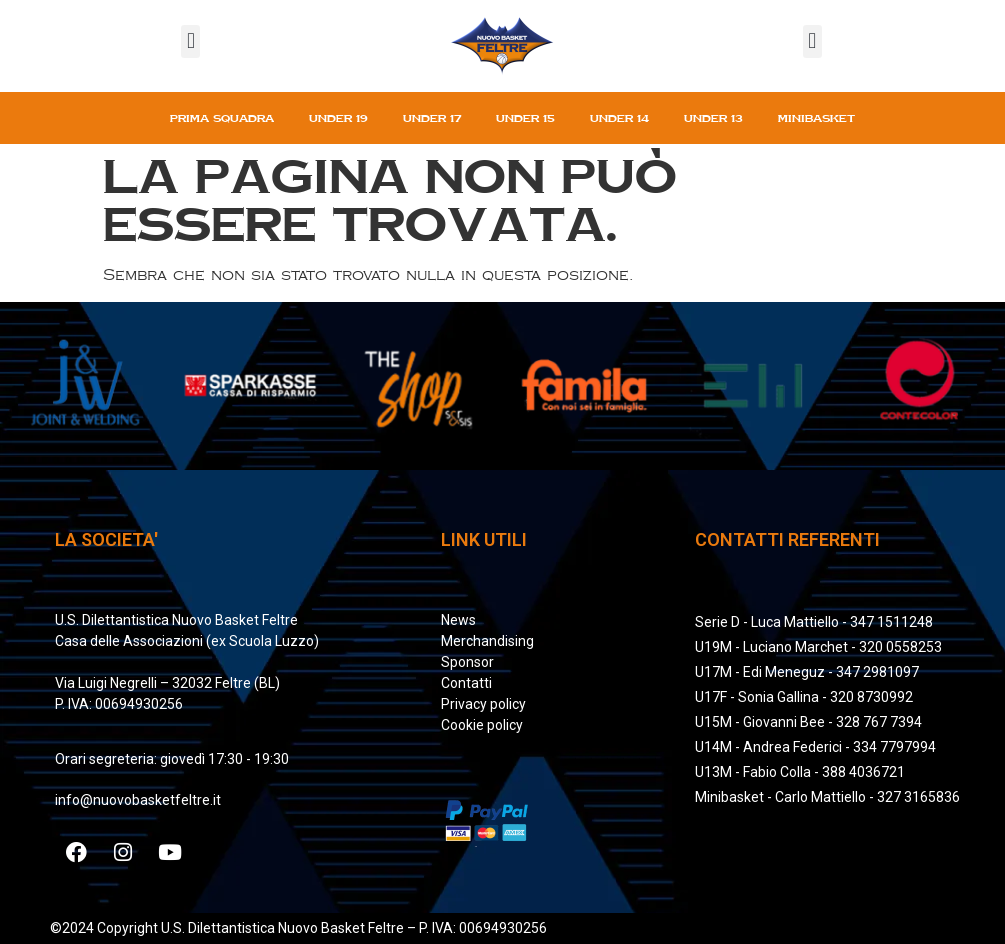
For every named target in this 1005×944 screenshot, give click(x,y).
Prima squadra (222, 118)
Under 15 (525, 118)
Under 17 (432, 118)
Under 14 (619, 118)
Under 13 (713, 118)
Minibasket (816, 118)
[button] (190, 41)
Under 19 (338, 118)
